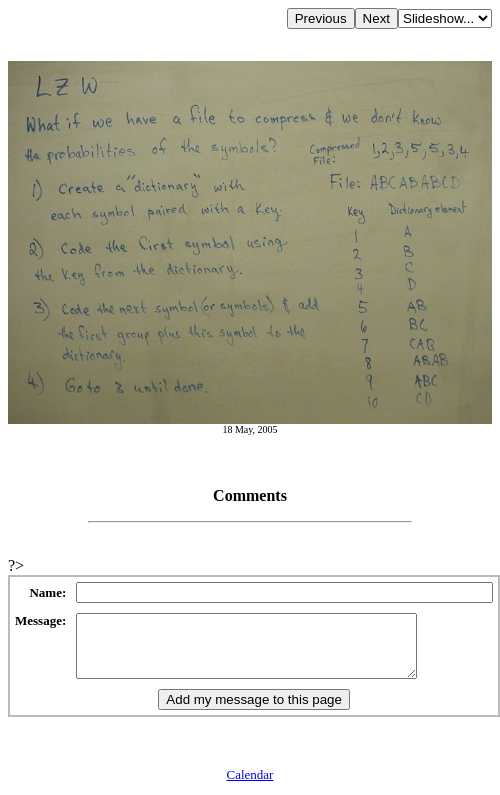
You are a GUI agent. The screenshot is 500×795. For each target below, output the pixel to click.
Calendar (250, 786)
